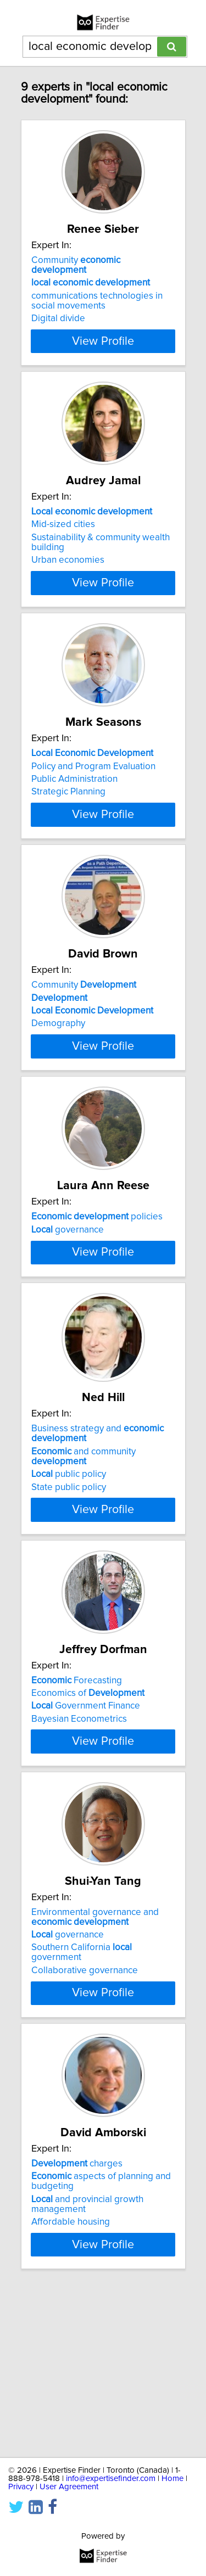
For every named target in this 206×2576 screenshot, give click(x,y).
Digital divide (58, 318)
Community (75, 265)
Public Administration (74, 801)
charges (77, 2320)
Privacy (21, 2487)
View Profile (103, 341)
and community (83, 1581)
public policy (68, 1599)
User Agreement (69, 2487)
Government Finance (85, 1831)
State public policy (68, 1612)
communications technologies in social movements (97, 301)
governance (67, 1303)
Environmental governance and (95, 2067)
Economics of (87, 1818)
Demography (58, 1071)
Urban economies (67, 566)
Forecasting (76, 1805)
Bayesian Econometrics (79, 1844)
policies (97, 1290)
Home (172, 2478)
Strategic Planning (68, 814)
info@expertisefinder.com (110, 2478)
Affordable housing (70, 2378)
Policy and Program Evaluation (93, 788)
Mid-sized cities (63, 530)
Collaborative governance (84, 2121)
